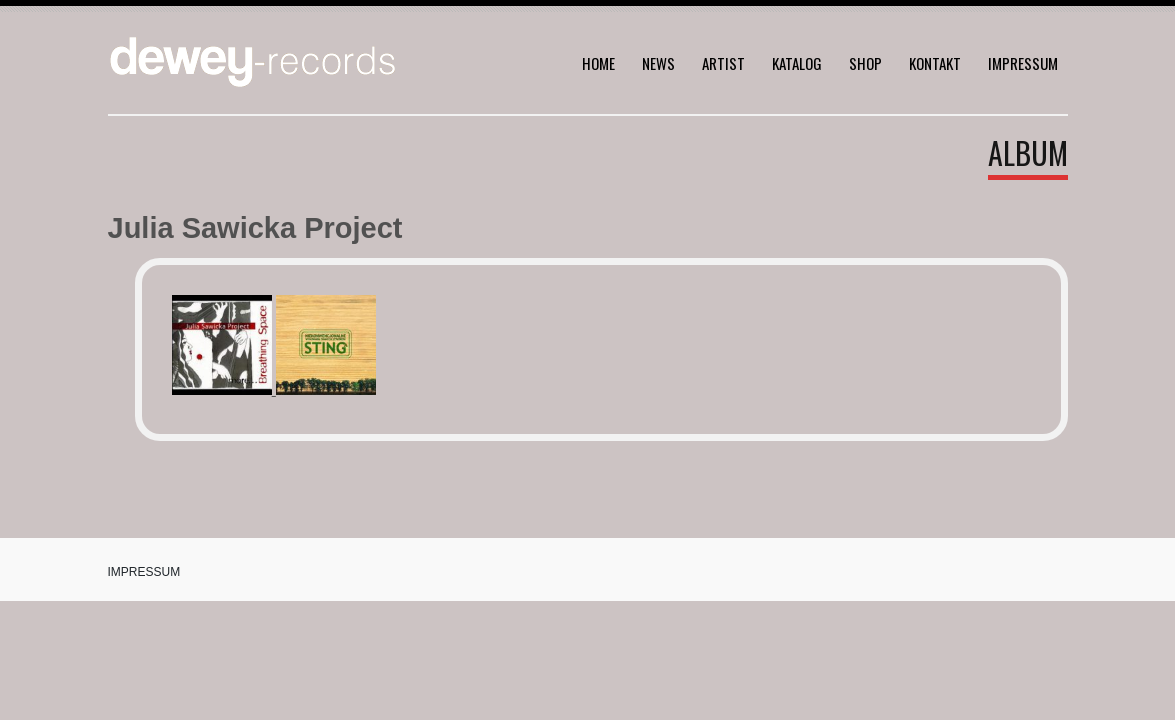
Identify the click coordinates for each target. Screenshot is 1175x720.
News (658, 63)
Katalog (797, 63)
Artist (723, 63)
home (598, 63)
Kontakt (935, 63)
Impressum (1023, 63)
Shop (865, 63)
